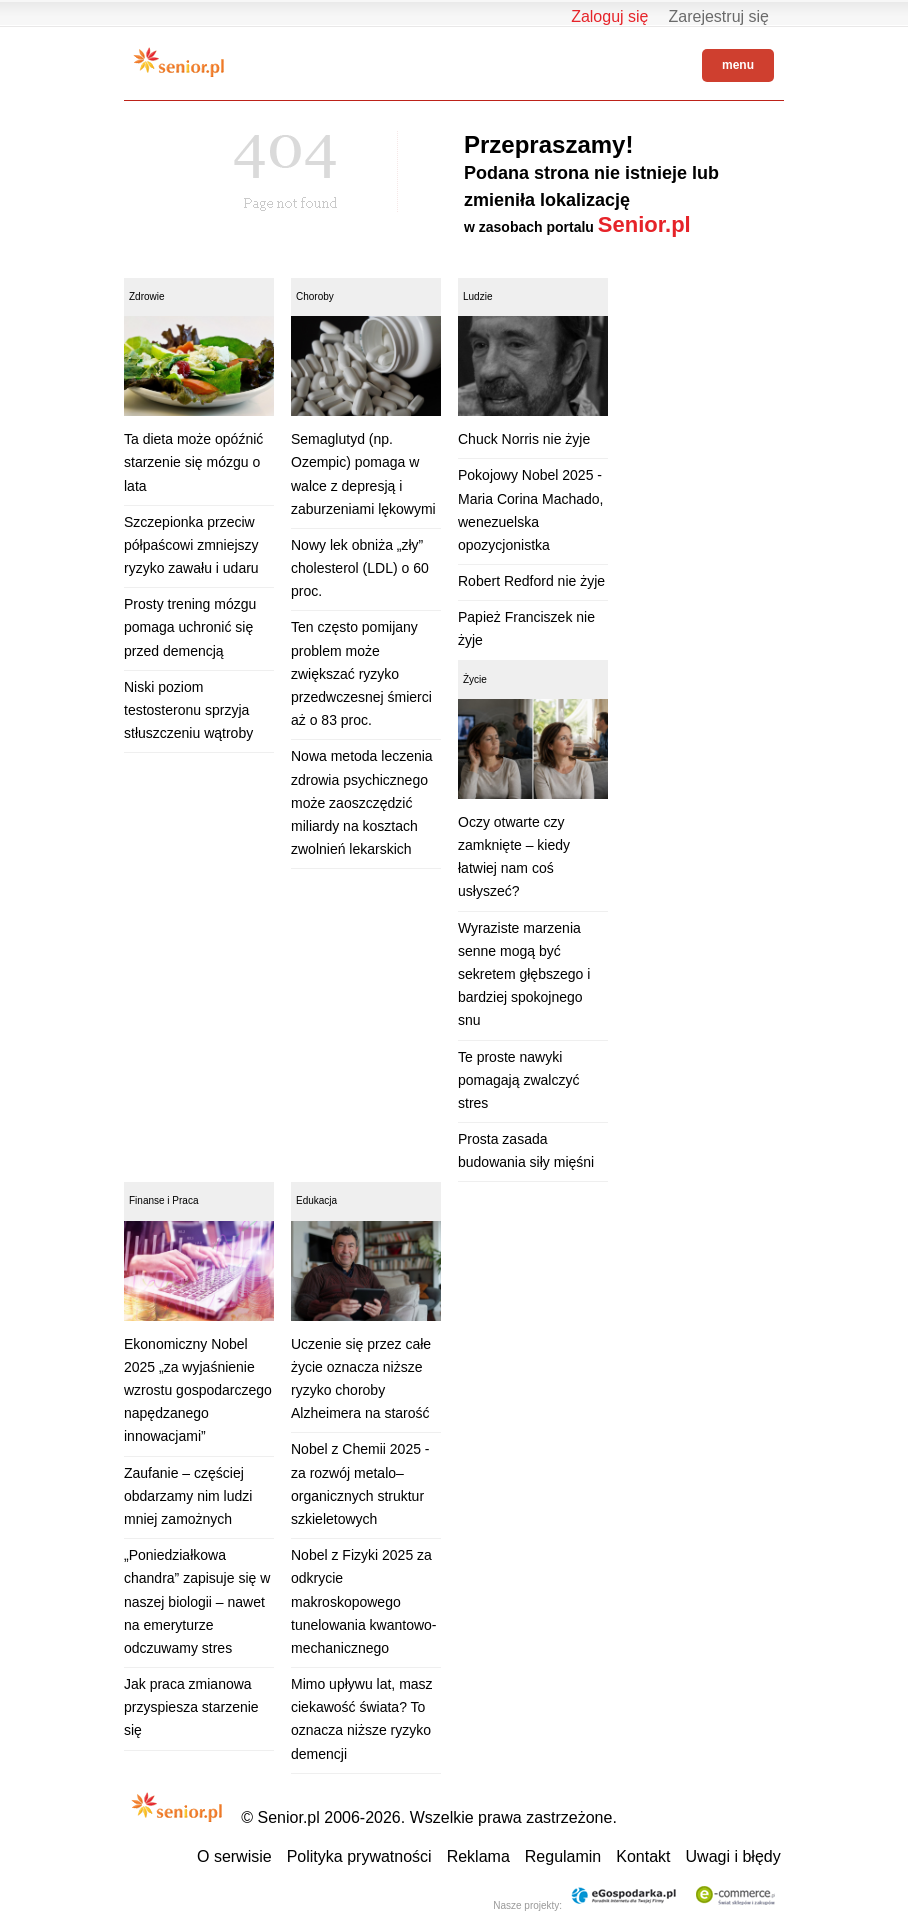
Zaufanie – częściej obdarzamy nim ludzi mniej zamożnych (188, 1496)
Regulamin (563, 1856)
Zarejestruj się (719, 16)
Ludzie (477, 296)
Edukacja (316, 1200)
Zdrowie (147, 296)
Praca (185, 1200)
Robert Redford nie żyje (531, 581)
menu (738, 65)
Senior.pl (644, 224)
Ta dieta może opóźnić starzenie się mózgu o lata (193, 462)
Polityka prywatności (359, 1856)
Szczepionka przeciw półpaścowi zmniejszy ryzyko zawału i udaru (191, 545)
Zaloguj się (609, 16)
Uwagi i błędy (733, 1856)
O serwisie (234, 1856)
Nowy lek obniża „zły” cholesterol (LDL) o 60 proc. (360, 568)
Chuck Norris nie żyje (524, 439)
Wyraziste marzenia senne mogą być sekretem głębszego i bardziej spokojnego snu (524, 974)
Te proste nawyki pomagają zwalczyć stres (518, 1080)
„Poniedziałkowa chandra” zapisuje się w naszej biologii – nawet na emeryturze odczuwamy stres (197, 1601)
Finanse (147, 1200)
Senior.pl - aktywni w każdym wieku (179, 62)
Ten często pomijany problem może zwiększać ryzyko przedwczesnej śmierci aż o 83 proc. (361, 673)
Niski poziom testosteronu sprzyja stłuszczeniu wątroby (188, 710)
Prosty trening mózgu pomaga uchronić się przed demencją (190, 627)
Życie (475, 679)
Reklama (478, 1856)
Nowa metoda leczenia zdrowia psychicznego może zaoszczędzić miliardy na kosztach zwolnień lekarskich (362, 802)
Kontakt (643, 1856)
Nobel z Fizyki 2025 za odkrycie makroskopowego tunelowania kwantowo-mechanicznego (364, 1601)
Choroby (315, 296)
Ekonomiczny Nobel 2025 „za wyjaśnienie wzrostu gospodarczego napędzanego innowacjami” (198, 1390)
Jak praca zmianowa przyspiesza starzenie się (191, 1707)
